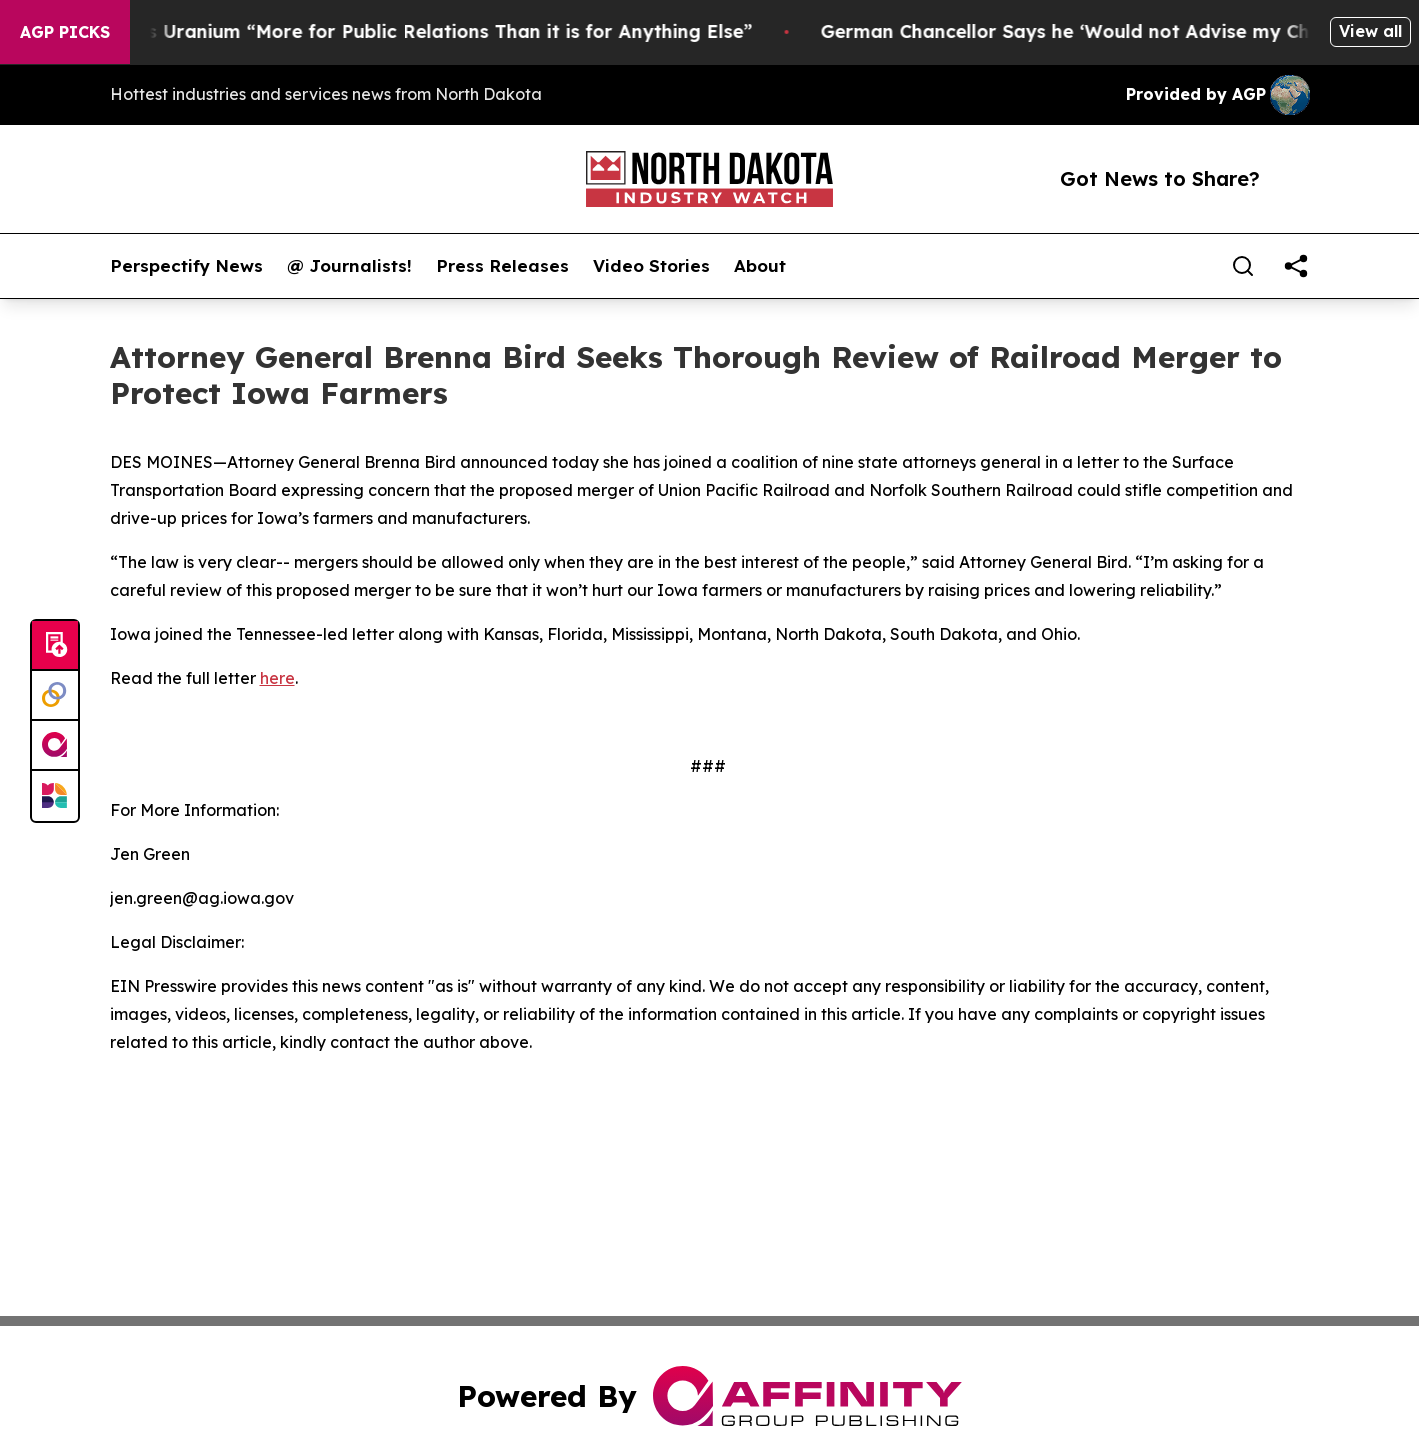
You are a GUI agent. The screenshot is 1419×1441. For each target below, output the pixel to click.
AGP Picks (65, 32)
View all (1370, 31)
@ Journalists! (349, 266)
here (277, 678)
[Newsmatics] (55, 796)
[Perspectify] (55, 696)
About (760, 266)
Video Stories (651, 266)
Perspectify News (186, 266)
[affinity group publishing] (55, 746)
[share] (1296, 266)
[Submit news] (55, 646)
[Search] (1243, 266)
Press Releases (502, 266)
